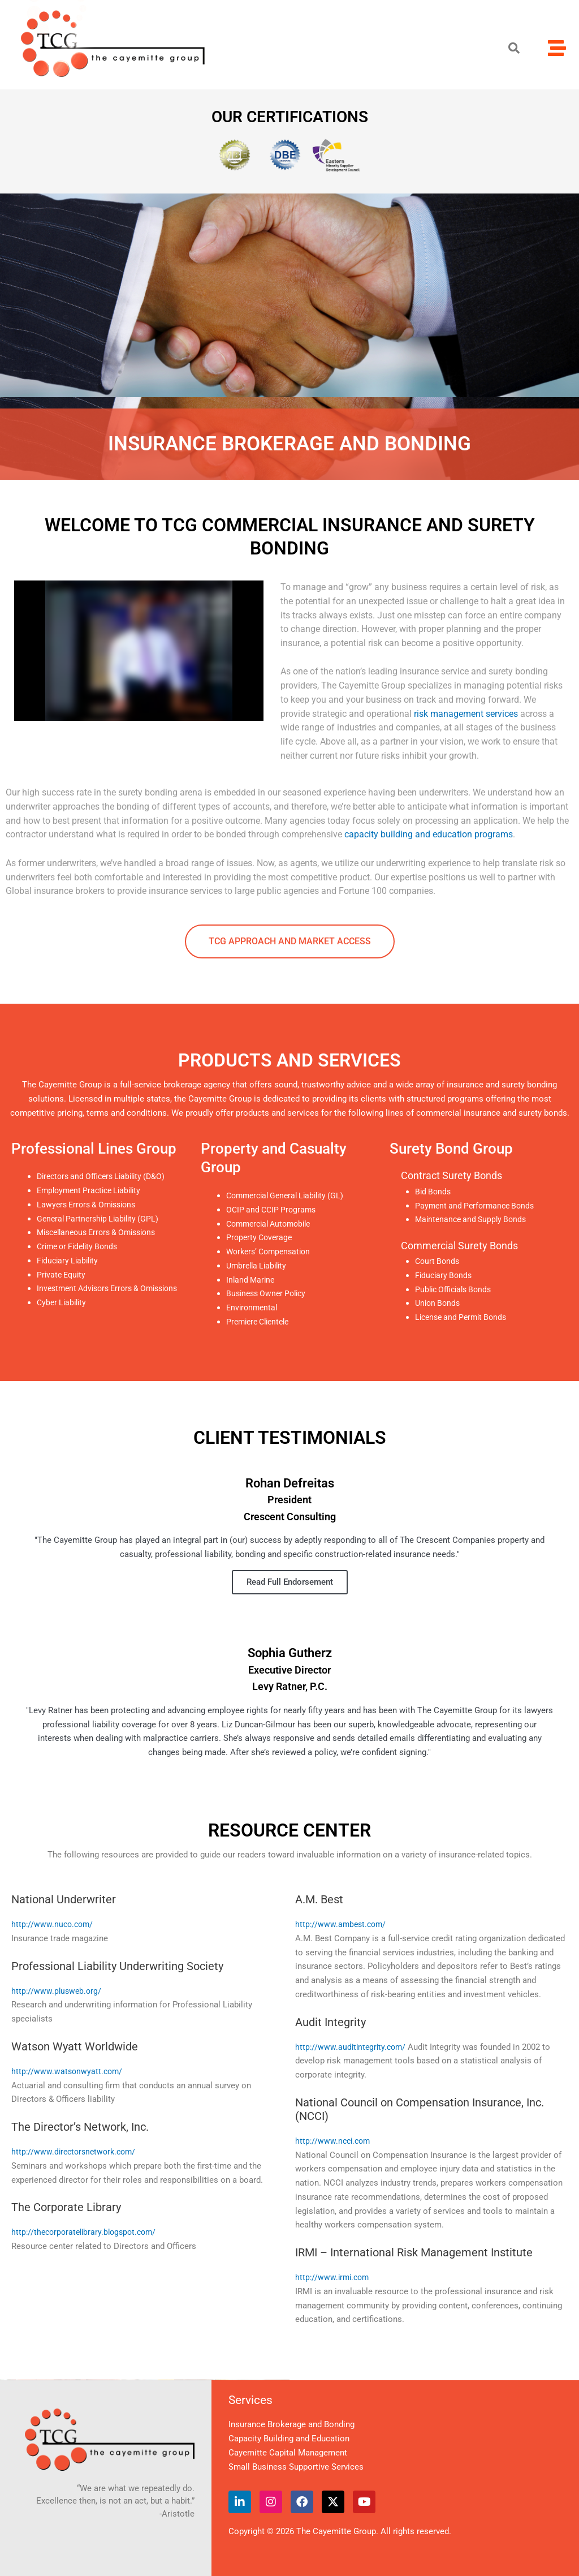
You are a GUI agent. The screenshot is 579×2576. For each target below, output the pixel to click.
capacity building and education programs (428, 834)
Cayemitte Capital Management (287, 2453)
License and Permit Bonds (464, 1317)
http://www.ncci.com (334, 2141)
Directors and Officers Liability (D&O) (106, 1176)
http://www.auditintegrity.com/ (352, 2047)
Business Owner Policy (269, 1293)
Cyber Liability (63, 1316)
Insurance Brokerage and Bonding (291, 2424)
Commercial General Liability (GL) (289, 1195)
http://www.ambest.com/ (342, 1924)
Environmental (253, 1307)
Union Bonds (439, 1303)
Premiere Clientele (261, 1322)
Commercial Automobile (272, 1224)
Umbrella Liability (259, 1266)
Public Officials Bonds (456, 1289)
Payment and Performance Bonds (478, 1206)
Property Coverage (261, 1237)
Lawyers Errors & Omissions (90, 1204)
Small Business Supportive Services (296, 2467)
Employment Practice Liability (93, 1190)
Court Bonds (438, 1261)
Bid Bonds (434, 1191)
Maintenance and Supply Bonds (474, 1219)
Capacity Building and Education (288, 2438)
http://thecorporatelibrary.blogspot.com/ (87, 2232)
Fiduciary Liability (69, 1260)
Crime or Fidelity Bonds (81, 1246)
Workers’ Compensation (271, 1251)
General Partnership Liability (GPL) (101, 1219)
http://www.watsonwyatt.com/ (68, 2071)
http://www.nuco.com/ (53, 1924)
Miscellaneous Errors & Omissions (102, 1232)
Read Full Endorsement (290, 1582)
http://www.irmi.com (333, 2277)
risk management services (466, 713)
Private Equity (63, 1275)
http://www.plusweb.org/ (57, 1991)
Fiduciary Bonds (445, 1275)
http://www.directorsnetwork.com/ (76, 2152)
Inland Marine (251, 1280)
